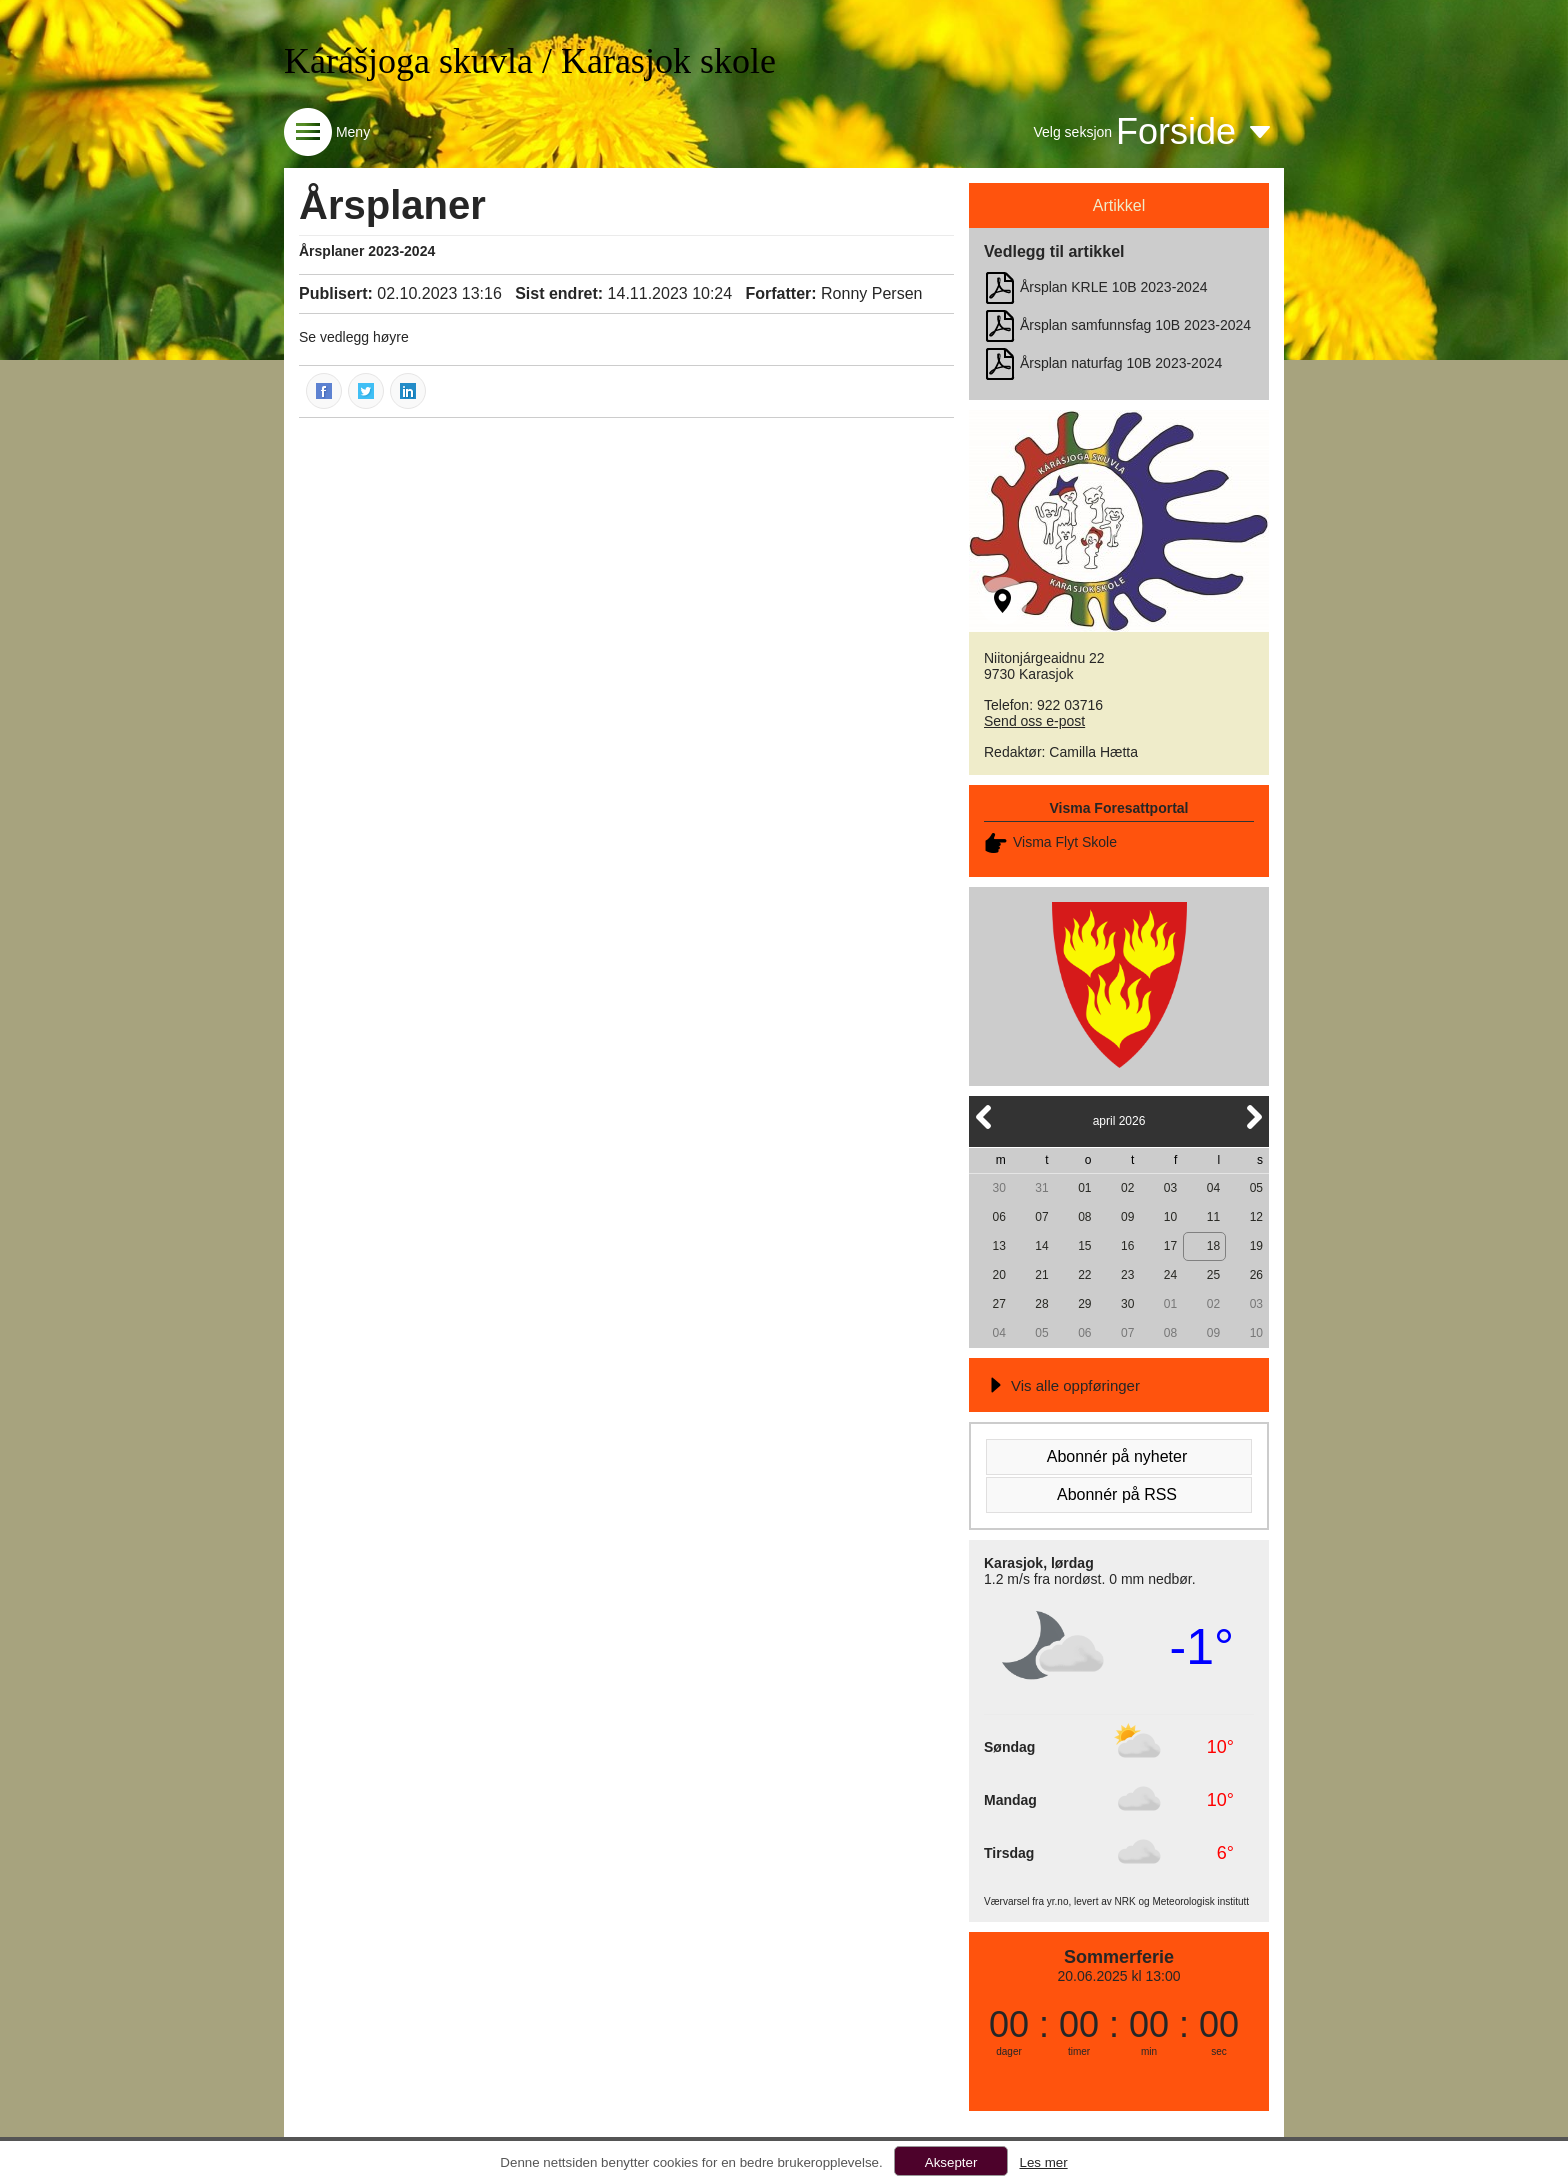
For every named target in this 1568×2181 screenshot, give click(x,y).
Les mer (1043, 2162)
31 (1041, 1188)
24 (1170, 1275)
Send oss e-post (1034, 721)
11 (1213, 1217)
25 (1213, 1275)
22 (1084, 1275)
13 (998, 1246)
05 (1256, 1188)
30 (998, 1188)
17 (1170, 1246)
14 (1041, 1246)
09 (1127, 1217)
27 (998, 1304)
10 (1170, 1217)
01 (1084, 1188)
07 (1041, 1217)
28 (1041, 1304)
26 (1256, 1275)
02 (1127, 1188)
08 (1084, 1217)
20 (998, 1275)
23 (1127, 1275)
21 (1041, 1275)
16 (1127, 1246)
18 (1213, 1246)
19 (1256, 1246)
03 (1170, 1188)
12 (1256, 1217)
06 (998, 1217)
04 (1213, 1188)
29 (1084, 1304)
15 (1084, 1246)
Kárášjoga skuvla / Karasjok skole (530, 61)
